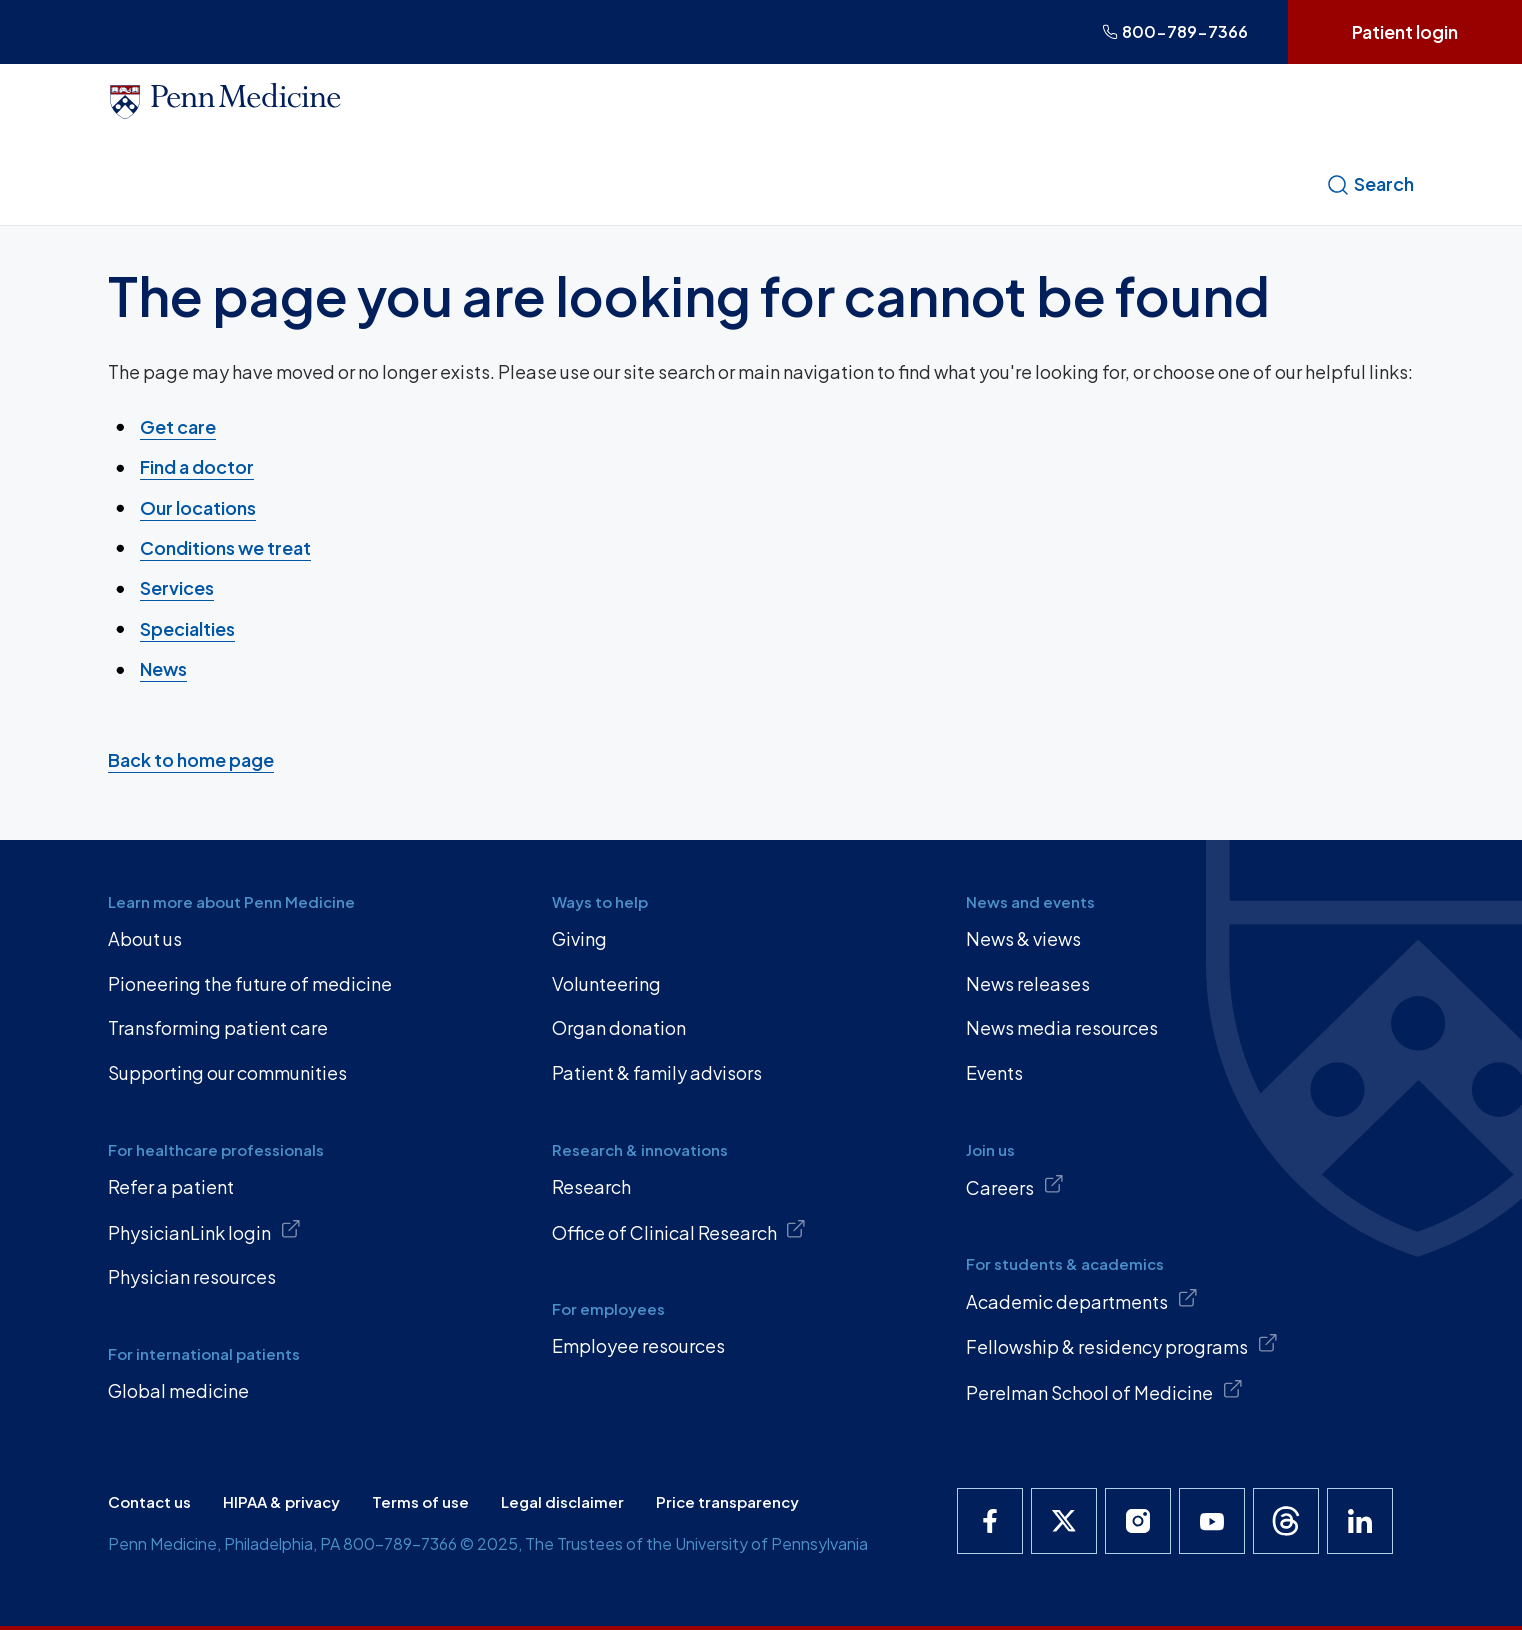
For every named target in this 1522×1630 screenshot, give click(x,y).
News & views (1023, 938)
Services (177, 587)
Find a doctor (197, 466)
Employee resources (638, 1345)
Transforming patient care (218, 1027)
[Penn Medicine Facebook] (990, 1521)
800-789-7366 (1175, 31)
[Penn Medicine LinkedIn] (1360, 1521)
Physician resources (192, 1276)
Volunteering (606, 983)
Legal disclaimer (562, 1501)
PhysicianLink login (204, 1231)
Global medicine (178, 1390)
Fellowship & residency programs (1122, 1345)
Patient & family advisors (657, 1072)
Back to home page (191, 759)
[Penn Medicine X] (1064, 1521)
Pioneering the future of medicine (250, 983)
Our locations (198, 506)
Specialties (187, 628)
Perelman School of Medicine (1104, 1391)
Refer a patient (171, 1186)
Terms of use (420, 1501)
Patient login (1405, 31)
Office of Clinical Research (679, 1231)
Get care (178, 426)
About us (145, 938)
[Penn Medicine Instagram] (1138, 1521)
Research (591, 1186)
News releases (1028, 983)
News (163, 668)
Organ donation (619, 1027)
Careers (1015, 1186)
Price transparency (727, 1501)
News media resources (1062, 1027)
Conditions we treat (225, 547)
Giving (579, 938)
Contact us (149, 1501)
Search (1370, 184)
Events (994, 1072)
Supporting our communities (227, 1072)
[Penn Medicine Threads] (1286, 1521)
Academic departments (1082, 1300)
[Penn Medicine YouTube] (1212, 1521)
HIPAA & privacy (281, 1501)
